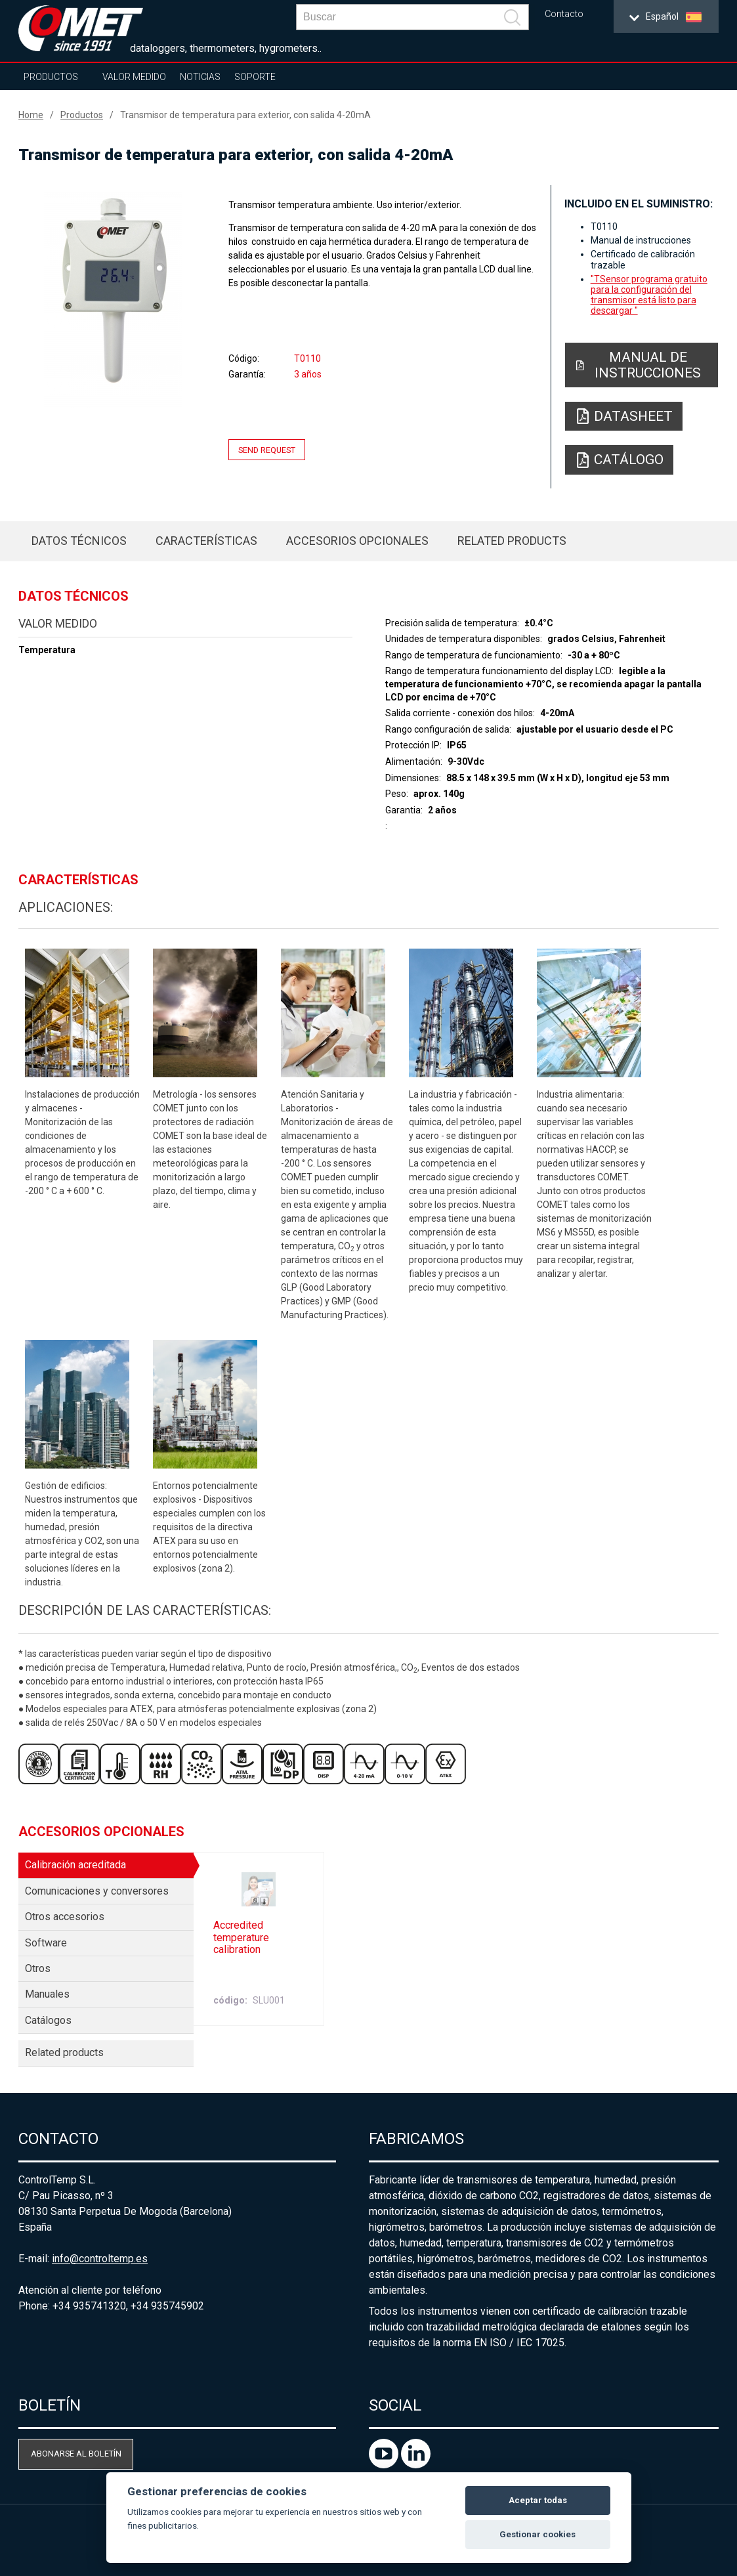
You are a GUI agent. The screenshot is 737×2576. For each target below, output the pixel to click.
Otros (38, 1968)
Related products (511, 540)
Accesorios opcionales (357, 540)
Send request (266, 449)
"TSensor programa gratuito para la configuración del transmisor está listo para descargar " (649, 295)
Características (206, 540)
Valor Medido (134, 77)
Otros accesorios (64, 1916)
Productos (51, 77)
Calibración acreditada (75, 1864)
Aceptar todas (538, 2500)
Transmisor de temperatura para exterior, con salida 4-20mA (245, 115)
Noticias (200, 77)
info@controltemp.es (100, 2258)
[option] (112, 300)
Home (30, 115)
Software (46, 1943)
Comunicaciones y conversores (97, 1891)
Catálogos (48, 2020)
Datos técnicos (79, 540)
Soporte (255, 77)
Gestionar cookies (537, 2534)
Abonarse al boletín (76, 2453)
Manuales (47, 1994)
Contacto (564, 14)
